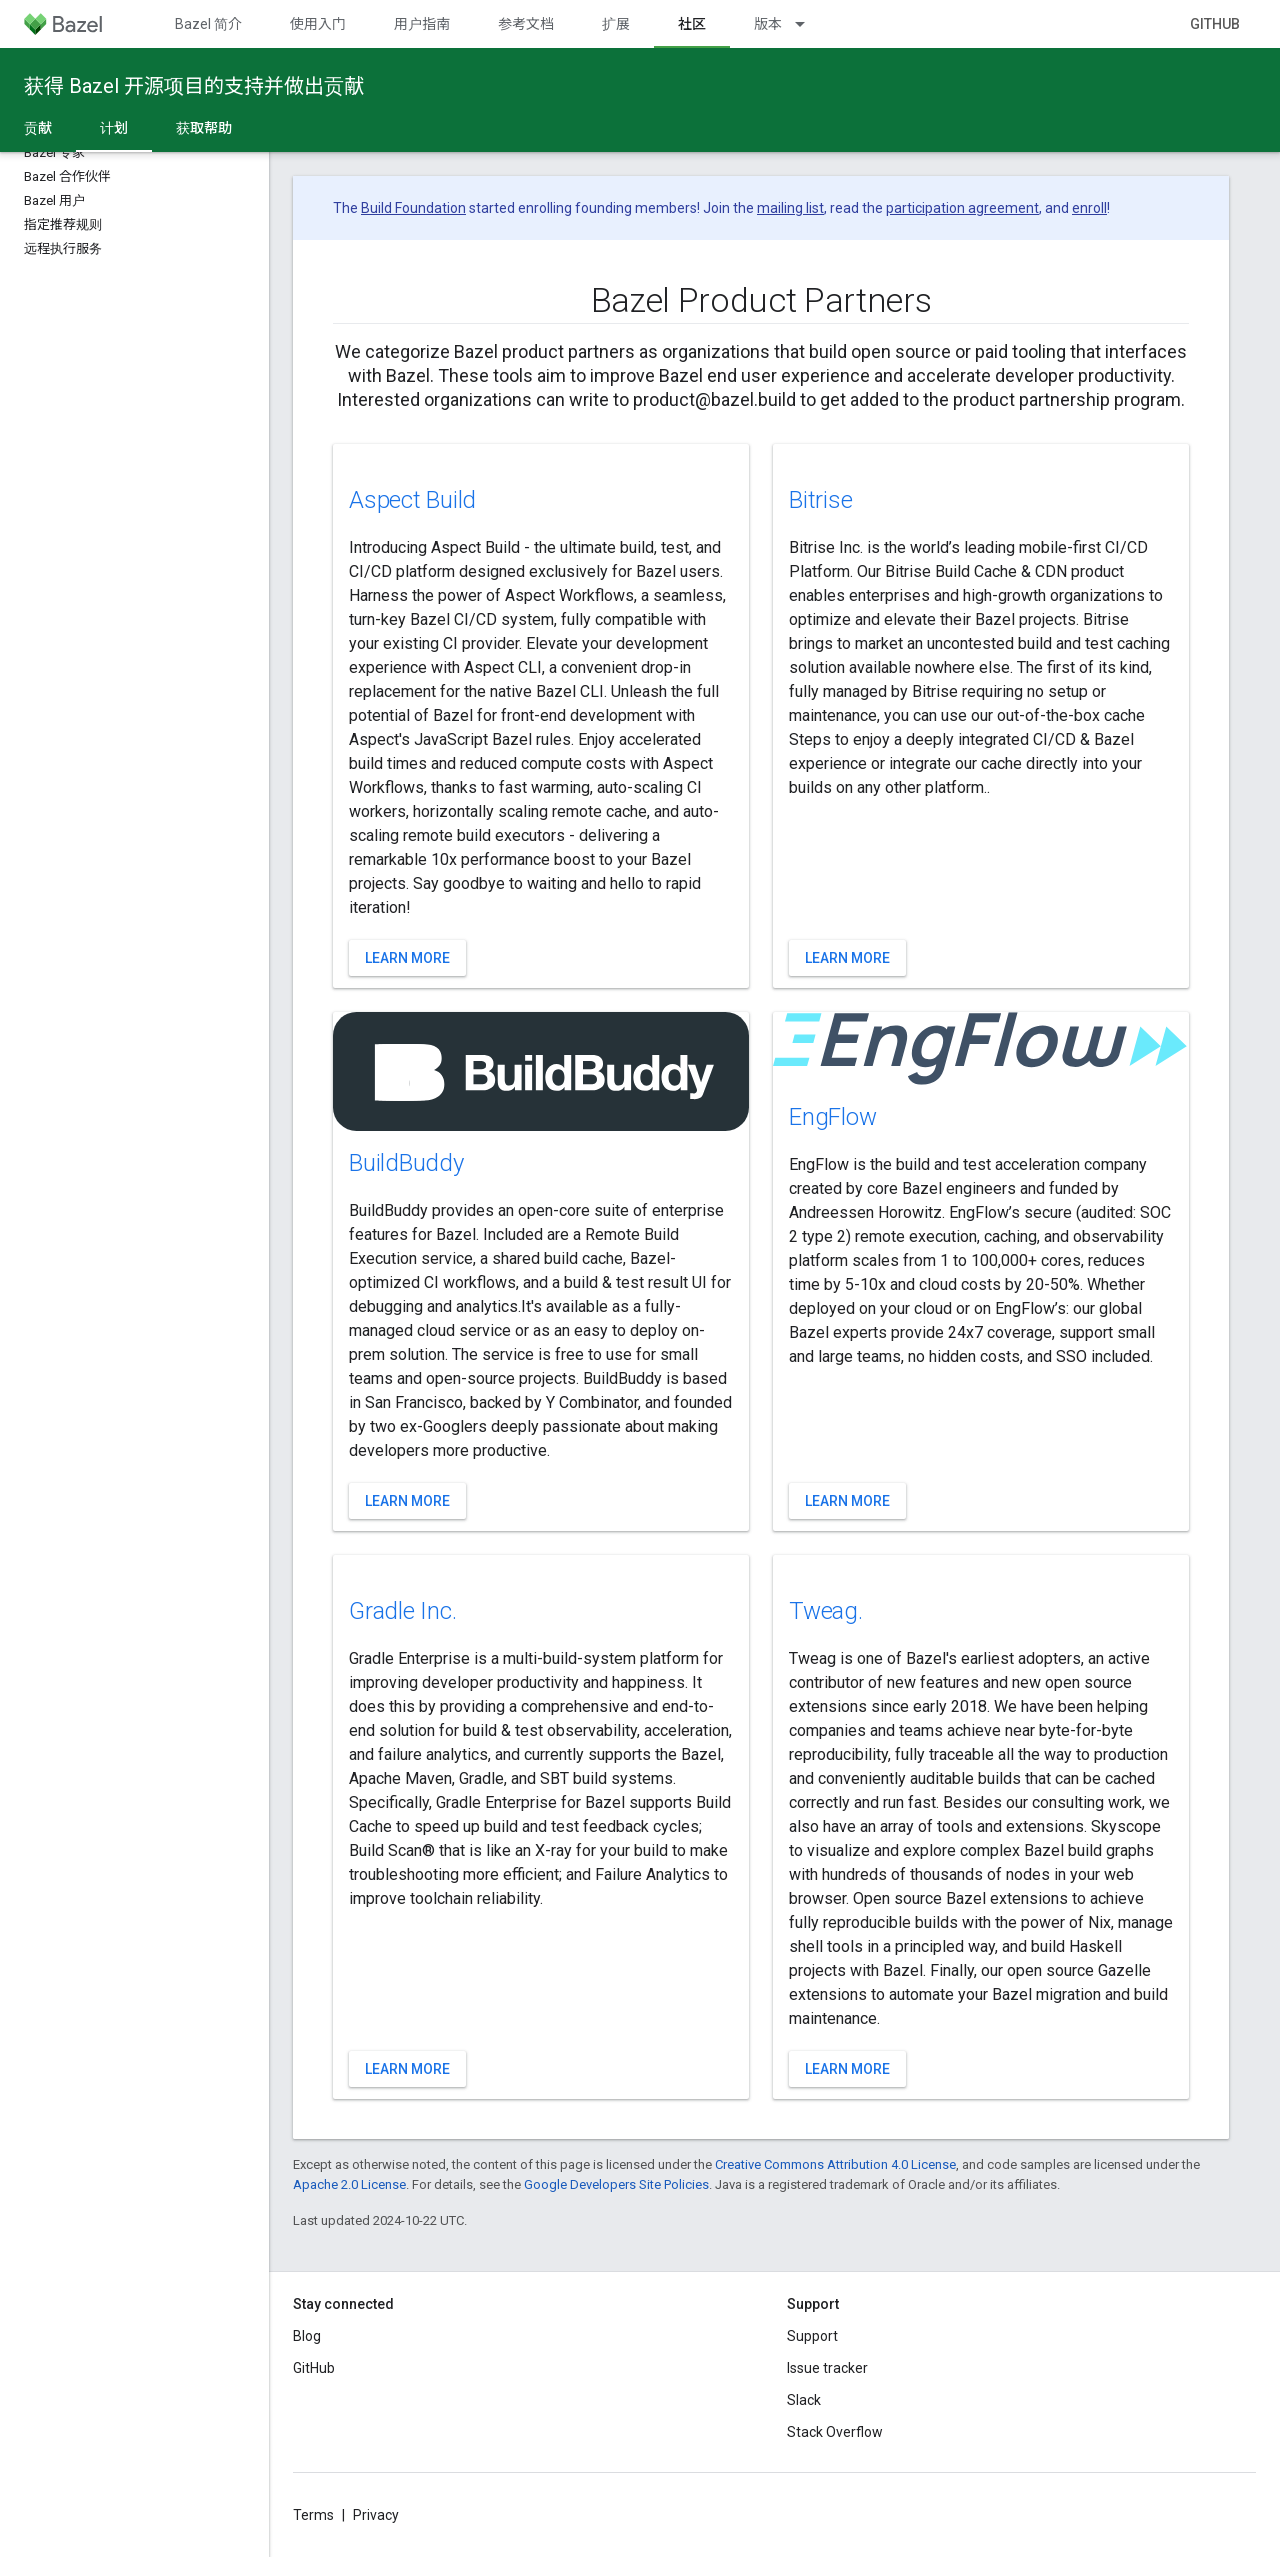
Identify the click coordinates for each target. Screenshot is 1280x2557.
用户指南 (422, 24)
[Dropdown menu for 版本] (809, 24)
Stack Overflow (835, 2432)
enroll (1089, 208)
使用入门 (318, 24)
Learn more (407, 958)
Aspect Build (412, 500)
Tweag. (826, 1611)
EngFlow (832, 1117)
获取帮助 (204, 128)
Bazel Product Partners (761, 300)
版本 (768, 24)
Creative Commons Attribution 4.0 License (835, 2164)
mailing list (790, 208)
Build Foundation (413, 208)
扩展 (616, 24)
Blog (307, 2336)
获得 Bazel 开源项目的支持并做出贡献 (194, 86)
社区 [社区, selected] (692, 24)
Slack (804, 2400)
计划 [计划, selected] (114, 128)
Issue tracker (827, 2368)
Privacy (376, 2515)
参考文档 (526, 24)
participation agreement (962, 208)
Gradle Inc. (402, 1611)
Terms (313, 2515)
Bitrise (820, 500)
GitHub (1215, 24)
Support (812, 2336)
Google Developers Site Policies (616, 2184)
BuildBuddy (406, 1163)
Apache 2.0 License (349, 2184)
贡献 (38, 128)
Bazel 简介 (208, 24)
